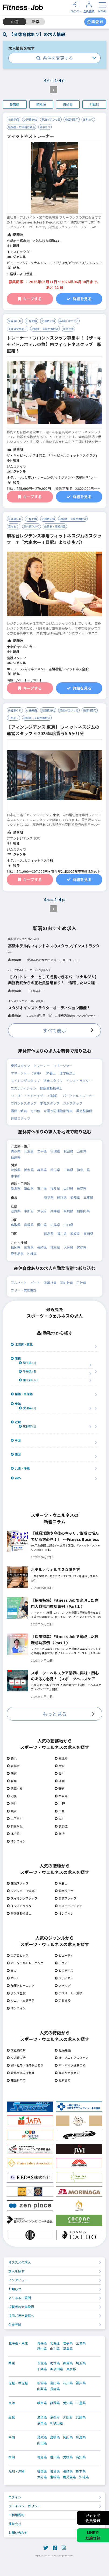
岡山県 (42, 1224)
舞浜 (60, 1833)
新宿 (12, 1773)
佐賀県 (29, 1247)
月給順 (94, 104)
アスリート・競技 (68, 1993)
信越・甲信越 (22, 1393)
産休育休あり (31, 526)
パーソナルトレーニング (25, 1963)
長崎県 (42, 1247)
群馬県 (42, 1169)
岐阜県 (49, 1197)
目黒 (12, 1781)
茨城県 (15, 1169)
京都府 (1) (27, 1426)
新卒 (36, 21)
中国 (16, 1440)
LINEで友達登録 (92, 2535)
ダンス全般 (16, 1993)
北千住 (13, 1833)
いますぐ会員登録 (92, 2517)
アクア (61, 1963)
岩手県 (42, 1151)
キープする (30, 298)
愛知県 (75, 1197)
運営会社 (14, 2523)
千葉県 (68, 1169)
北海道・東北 (22, 1344)
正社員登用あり (17, 329)
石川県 (42, 1188)
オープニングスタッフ (71, 2057)
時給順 (41, 104)
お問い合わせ (18, 2532)
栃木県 (29, 1169)
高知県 (88, 1233)
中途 (14, 21)
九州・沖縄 (20, 1468)
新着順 (14, 104)
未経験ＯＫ (15, 321)
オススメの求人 (19, 2262)
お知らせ (14, 2289)
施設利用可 (71, 119)
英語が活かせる (50, 119)
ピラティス (64, 1970)
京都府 (29, 1211)
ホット (13, 1978)
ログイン (14, 2497)
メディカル (64, 1978)
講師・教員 (19, 1110)
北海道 (29, 1151)
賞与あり (45, 127)
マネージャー (62, 1065)
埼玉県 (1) (27, 1362)
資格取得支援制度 (20, 2073)
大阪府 (42, 1211)
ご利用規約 (16, 2514)
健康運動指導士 (51, 1088)
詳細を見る (79, 298)
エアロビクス (18, 1955)
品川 (60, 1773)
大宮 (60, 1766)
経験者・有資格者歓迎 (21, 127)
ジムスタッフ (72, 1103)
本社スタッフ (49, 1103)
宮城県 (55, 1151)
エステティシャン (23, 1088)
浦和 (60, 1781)
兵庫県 (55, 1211)
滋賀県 (15, 1211)
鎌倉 (60, 1788)
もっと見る (55, 1713)
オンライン (16, 1841)
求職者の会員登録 (21, 2306)
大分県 (68, 1247)
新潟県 (15, 1188)
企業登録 (14, 2324)
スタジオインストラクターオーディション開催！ (49, 1007)
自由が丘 (15, 1826)
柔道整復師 (84, 1110)
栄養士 (51, 1073)
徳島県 (49, 1233)
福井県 (55, 1188)
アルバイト (19, 1282)
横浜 (12, 1758)
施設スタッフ (20, 1065)
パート (35, 1282)
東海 (16, 1403)
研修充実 (68, 329)
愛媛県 (75, 1233)
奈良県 (68, 1211)
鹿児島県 (17, 1253)
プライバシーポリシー (24, 2506)
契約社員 (66, 1282)
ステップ (63, 1985)
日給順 (68, 104)
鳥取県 (15, 1224)
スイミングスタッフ (25, 1080)
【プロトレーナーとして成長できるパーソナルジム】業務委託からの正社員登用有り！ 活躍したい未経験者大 (53, 980)
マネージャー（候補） (27, 1073)
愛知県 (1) (27, 1407)
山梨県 (68, 1188)
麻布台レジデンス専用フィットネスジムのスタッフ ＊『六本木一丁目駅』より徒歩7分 (54, 538)
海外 (16, 1478)
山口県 (68, 1224)
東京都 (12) (28, 1379)
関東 (16, 1358)
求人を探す (16, 2271)
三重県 (88, 1197)
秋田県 (68, 1151)
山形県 (81, 1151)
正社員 (81, 1282)
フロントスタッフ (24, 1103)
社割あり (88, 119)
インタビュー (18, 2280)
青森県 (15, 1151)
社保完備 (13, 119)
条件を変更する (54, 58)
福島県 (15, 1157)
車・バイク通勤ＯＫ (70, 2065)
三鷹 (60, 1811)
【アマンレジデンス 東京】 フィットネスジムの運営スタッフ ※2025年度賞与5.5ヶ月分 (53, 730)
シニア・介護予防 (20, 2000)
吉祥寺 (13, 1766)
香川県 (62, 1233)
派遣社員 (50, 1282)
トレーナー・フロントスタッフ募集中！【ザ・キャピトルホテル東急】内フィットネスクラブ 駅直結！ (54, 344)
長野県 (81, 1188)
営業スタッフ (53, 1080)
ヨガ (12, 1970)
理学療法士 (67, 1073)
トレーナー (42, 1065)
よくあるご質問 (19, 2297)
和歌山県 (83, 1211)
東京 (12, 1811)
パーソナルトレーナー (79, 1095)
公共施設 (63, 2000)
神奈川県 (83, 1169)
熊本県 (55, 1247)
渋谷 (12, 1803)
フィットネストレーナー (30, 136)
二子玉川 (15, 1818)
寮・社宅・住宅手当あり (25, 2065)
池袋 (12, 1796)
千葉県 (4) (27, 1371)
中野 (60, 1803)
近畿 (16, 1421)
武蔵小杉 (15, 1788)
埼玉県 (55, 1169)
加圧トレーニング (20, 1985)
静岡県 (62, 1197)
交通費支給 (30, 119)
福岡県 (15, 1247)
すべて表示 (54, 1030)
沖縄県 (32, 1253)
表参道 (61, 1826)
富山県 (29, 1188)
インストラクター (79, 1080)
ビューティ (64, 1955)
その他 (35, 1110)
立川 (60, 1818)
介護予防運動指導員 (58, 1110)
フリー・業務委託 (24, 1290)
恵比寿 (61, 1758)
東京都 (15, 1176)
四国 (16, 1454)
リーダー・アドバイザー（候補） (35, 1095)
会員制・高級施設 (55, 526)
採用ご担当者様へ (21, 2315)
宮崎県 (81, 1247)
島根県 (29, 1224)
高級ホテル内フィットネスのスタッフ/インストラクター (54, 948)
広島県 (55, 1224)
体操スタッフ (20, 1118)
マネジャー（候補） (22, 1891)
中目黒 (61, 1796)
